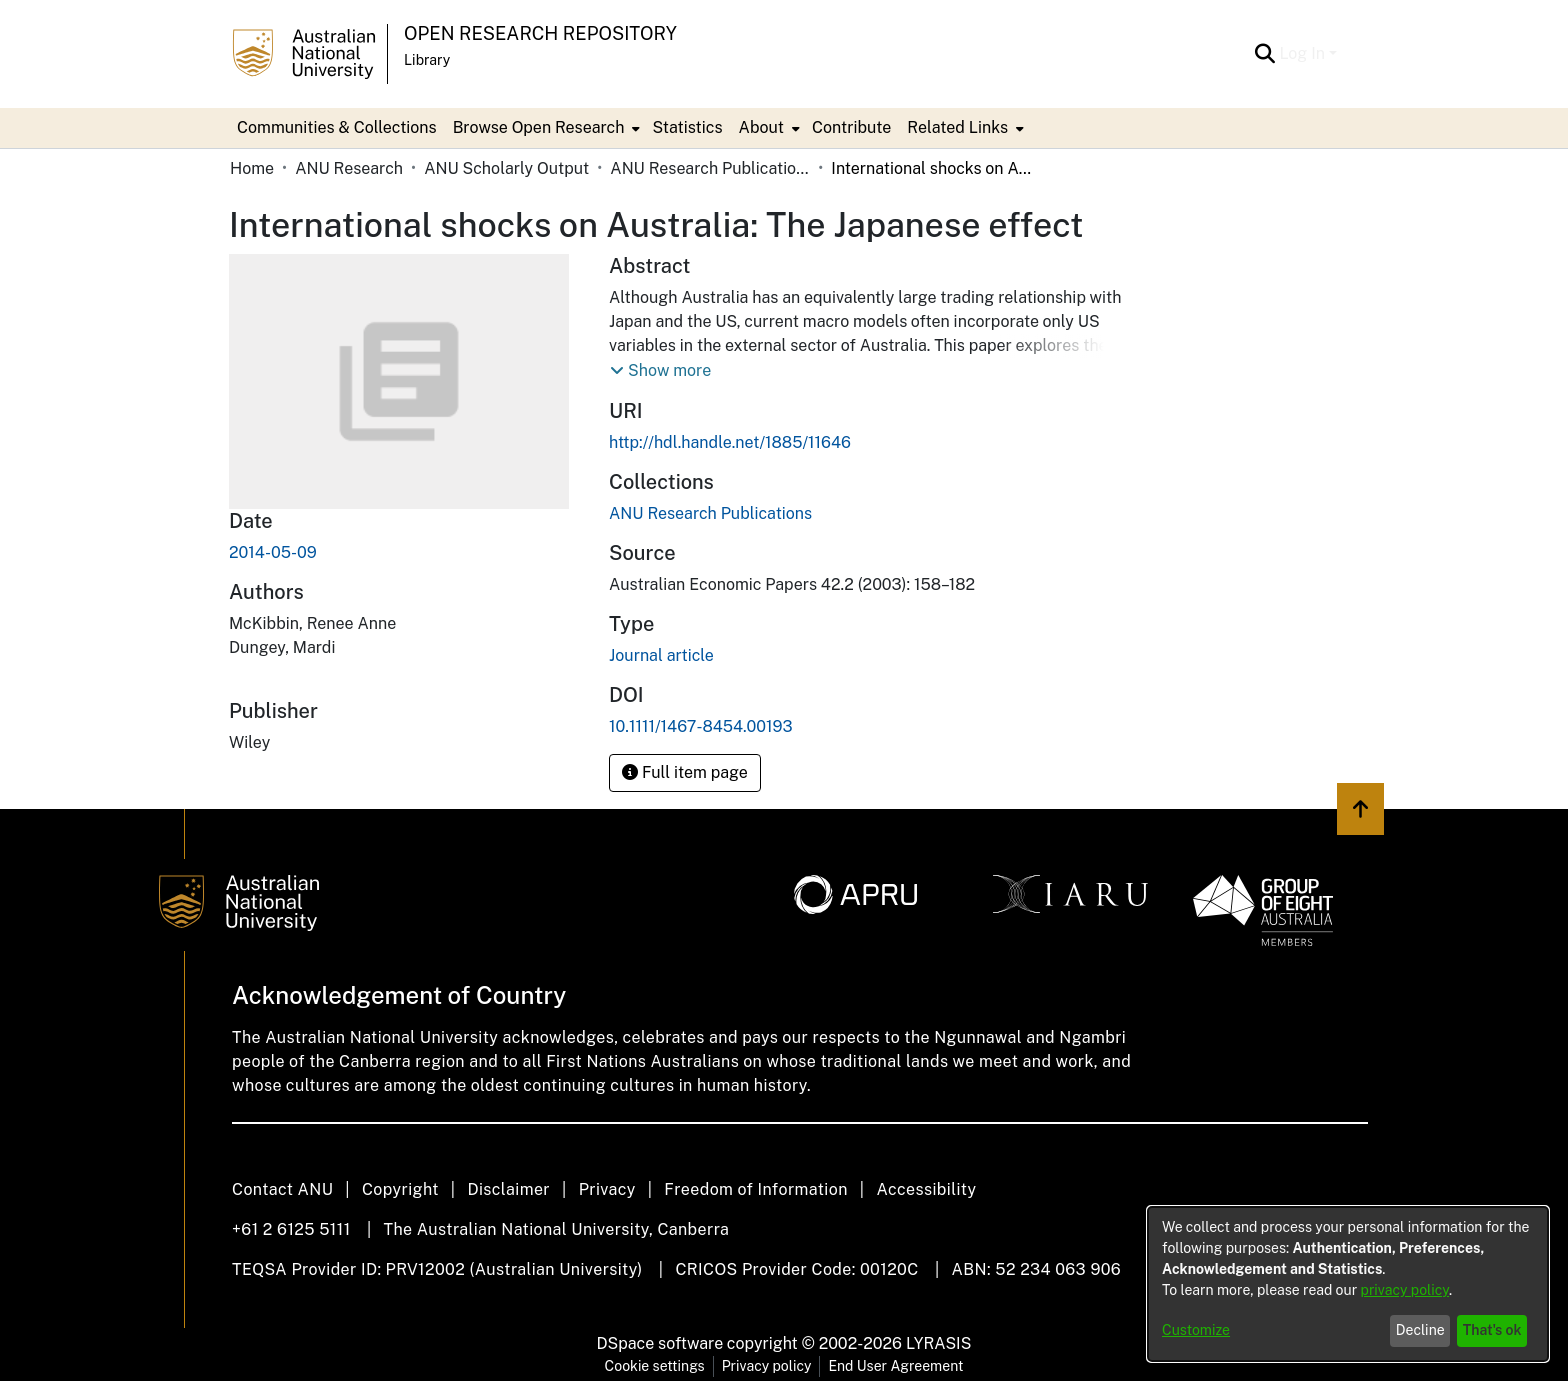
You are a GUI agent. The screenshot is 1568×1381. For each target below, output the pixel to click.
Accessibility (926, 1189)
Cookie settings (655, 1366)
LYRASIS (938, 1343)
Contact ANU (282, 1189)
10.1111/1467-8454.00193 (701, 726)
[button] (660, 371)
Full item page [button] (685, 772)
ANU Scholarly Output (506, 168)
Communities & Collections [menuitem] (337, 127)
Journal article (661, 655)
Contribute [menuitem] (851, 127)
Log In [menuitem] (1302, 53)
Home (252, 168)
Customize (1196, 1330)
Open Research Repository (540, 33)
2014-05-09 (273, 552)
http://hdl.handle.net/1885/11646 (730, 442)
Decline (1420, 1330)
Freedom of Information (755, 1189)
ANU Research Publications (710, 168)
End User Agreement (895, 1366)
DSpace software (660, 1343)
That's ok (1492, 1330)
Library (427, 60)
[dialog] (1348, 1284)
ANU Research (349, 168)
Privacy (607, 1189)
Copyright (400, 1189)
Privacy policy (767, 1366)
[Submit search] (1264, 54)
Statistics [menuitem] (687, 127)
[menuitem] (545, 128)
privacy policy (1405, 1290)
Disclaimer (508, 1189)
